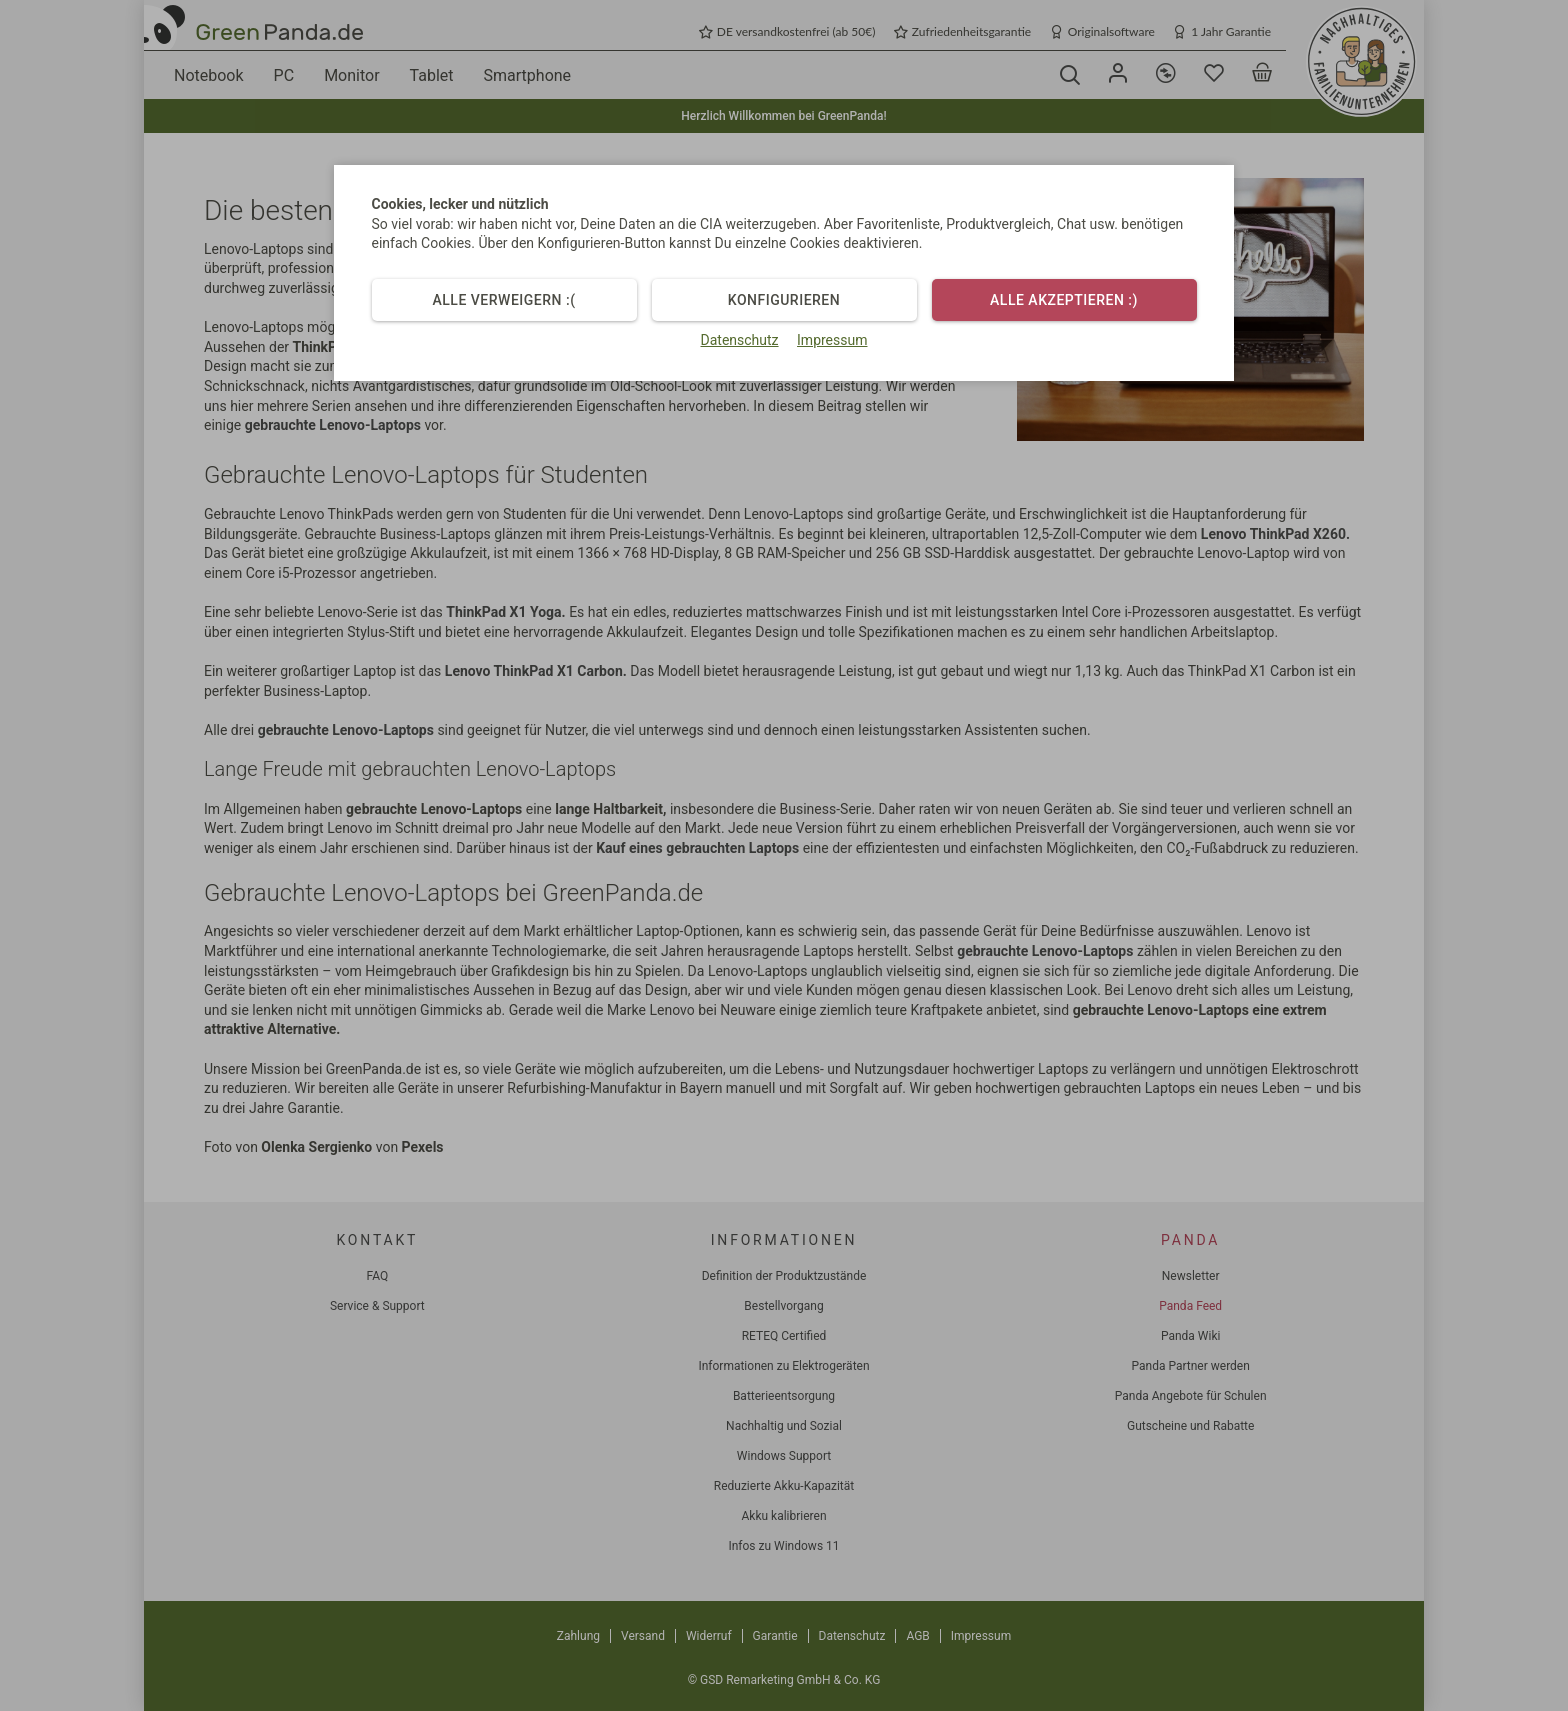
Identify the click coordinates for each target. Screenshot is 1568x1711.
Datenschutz (740, 340)
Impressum (832, 340)
